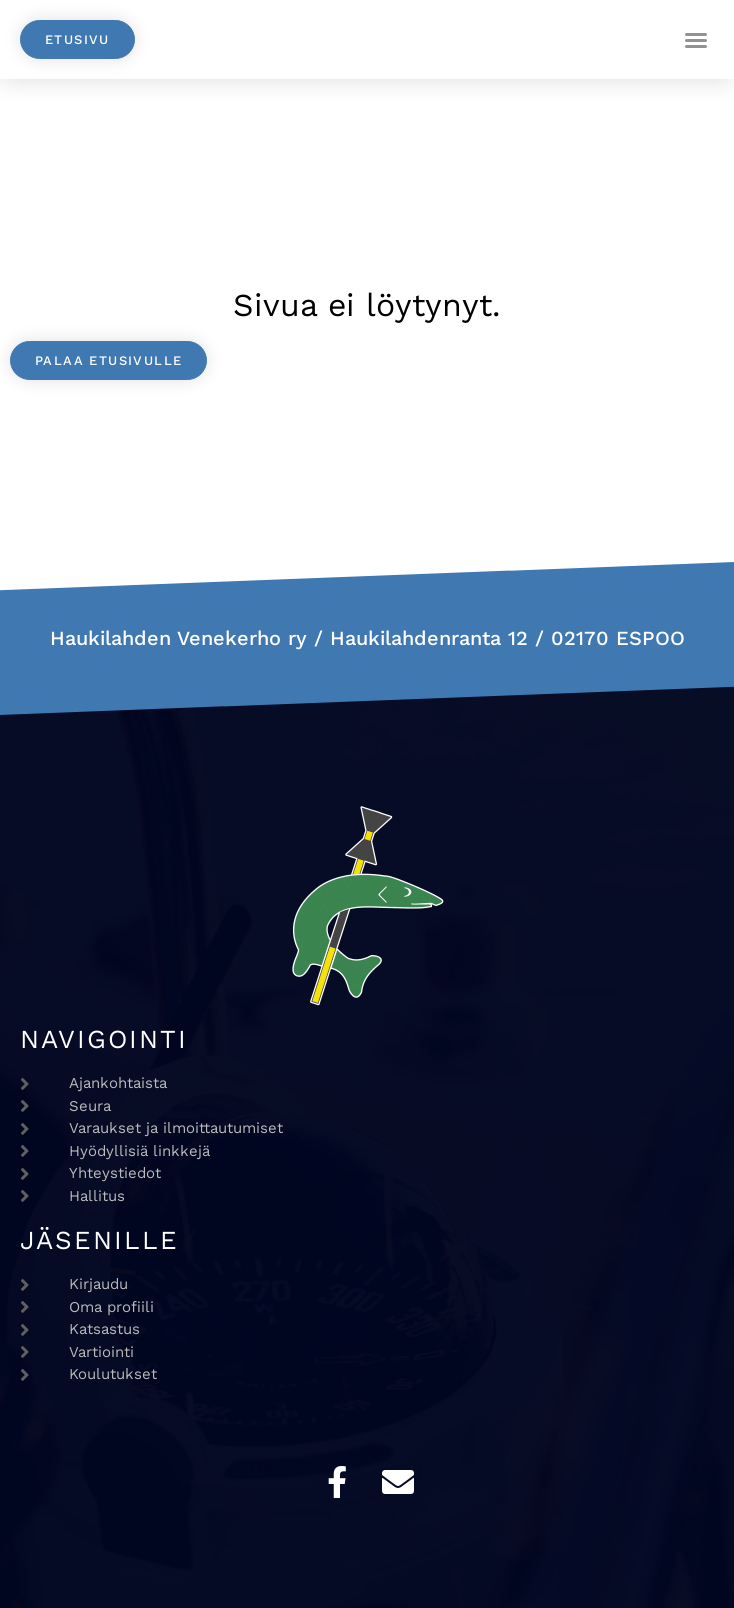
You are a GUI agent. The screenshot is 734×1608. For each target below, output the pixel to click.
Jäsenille (99, 1240)
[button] (696, 40)
